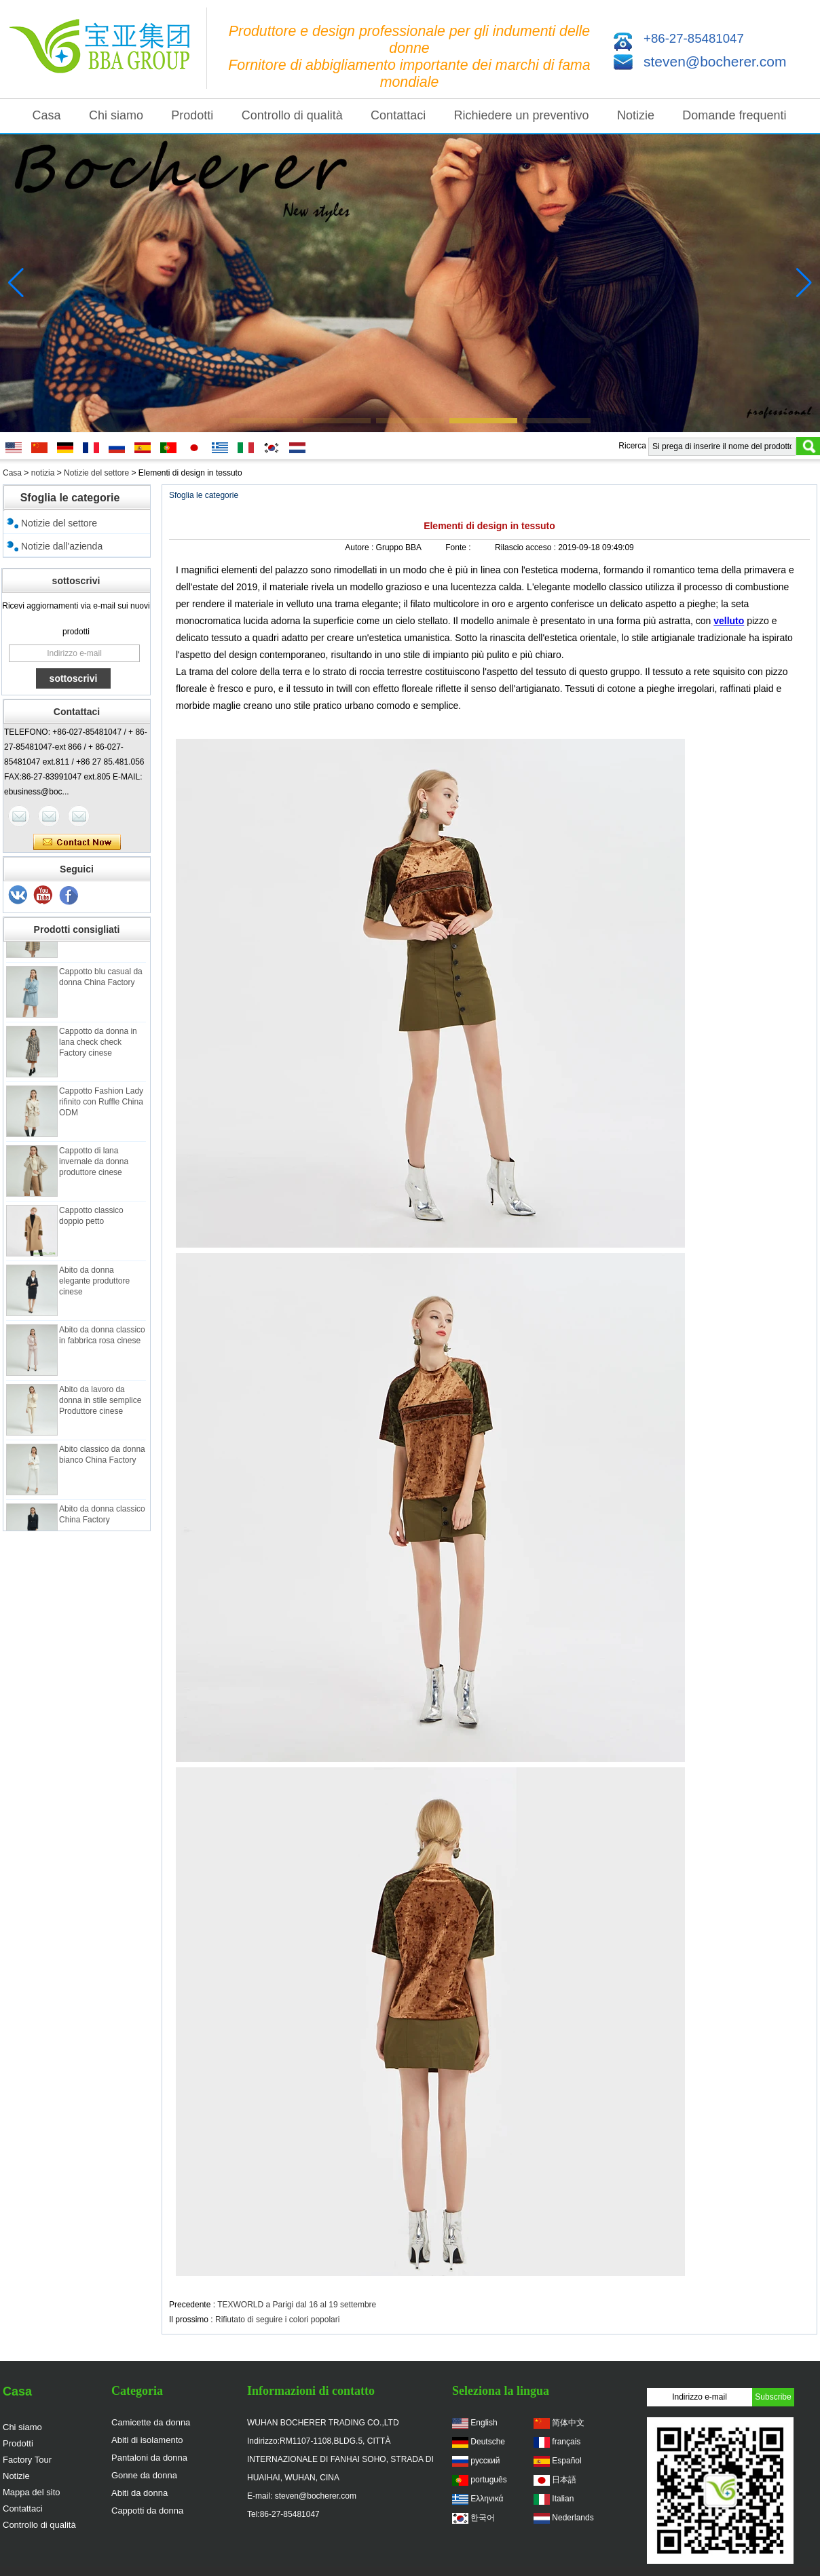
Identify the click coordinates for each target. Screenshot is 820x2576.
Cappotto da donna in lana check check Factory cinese (98, 1046)
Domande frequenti (734, 115)
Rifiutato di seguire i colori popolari (277, 2319)
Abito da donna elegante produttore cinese (94, 1285)
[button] (263, 420)
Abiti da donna (139, 2493)
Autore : (360, 547)
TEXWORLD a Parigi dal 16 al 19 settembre (296, 2304)
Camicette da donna (150, 2422)
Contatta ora (77, 842)
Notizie (635, 115)
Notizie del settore (96, 473)
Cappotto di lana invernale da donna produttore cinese (93, 1166)
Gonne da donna (144, 2475)
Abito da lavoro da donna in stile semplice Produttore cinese (100, 1405)
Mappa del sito (31, 2492)
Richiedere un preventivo (521, 115)
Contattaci (398, 115)
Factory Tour (27, 2460)
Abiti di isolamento (147, 2440)
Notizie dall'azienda (61, 546)
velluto (728, 620)
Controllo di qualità (292, 115)
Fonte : (459, 547)
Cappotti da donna (147, 2510)
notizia (43, 473)
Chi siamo (116, 115)
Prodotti (192, 115)
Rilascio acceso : (526, 547)
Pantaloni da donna (149, 2458)
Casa (47, 115)
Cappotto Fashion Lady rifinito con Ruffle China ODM (101, 1106)
